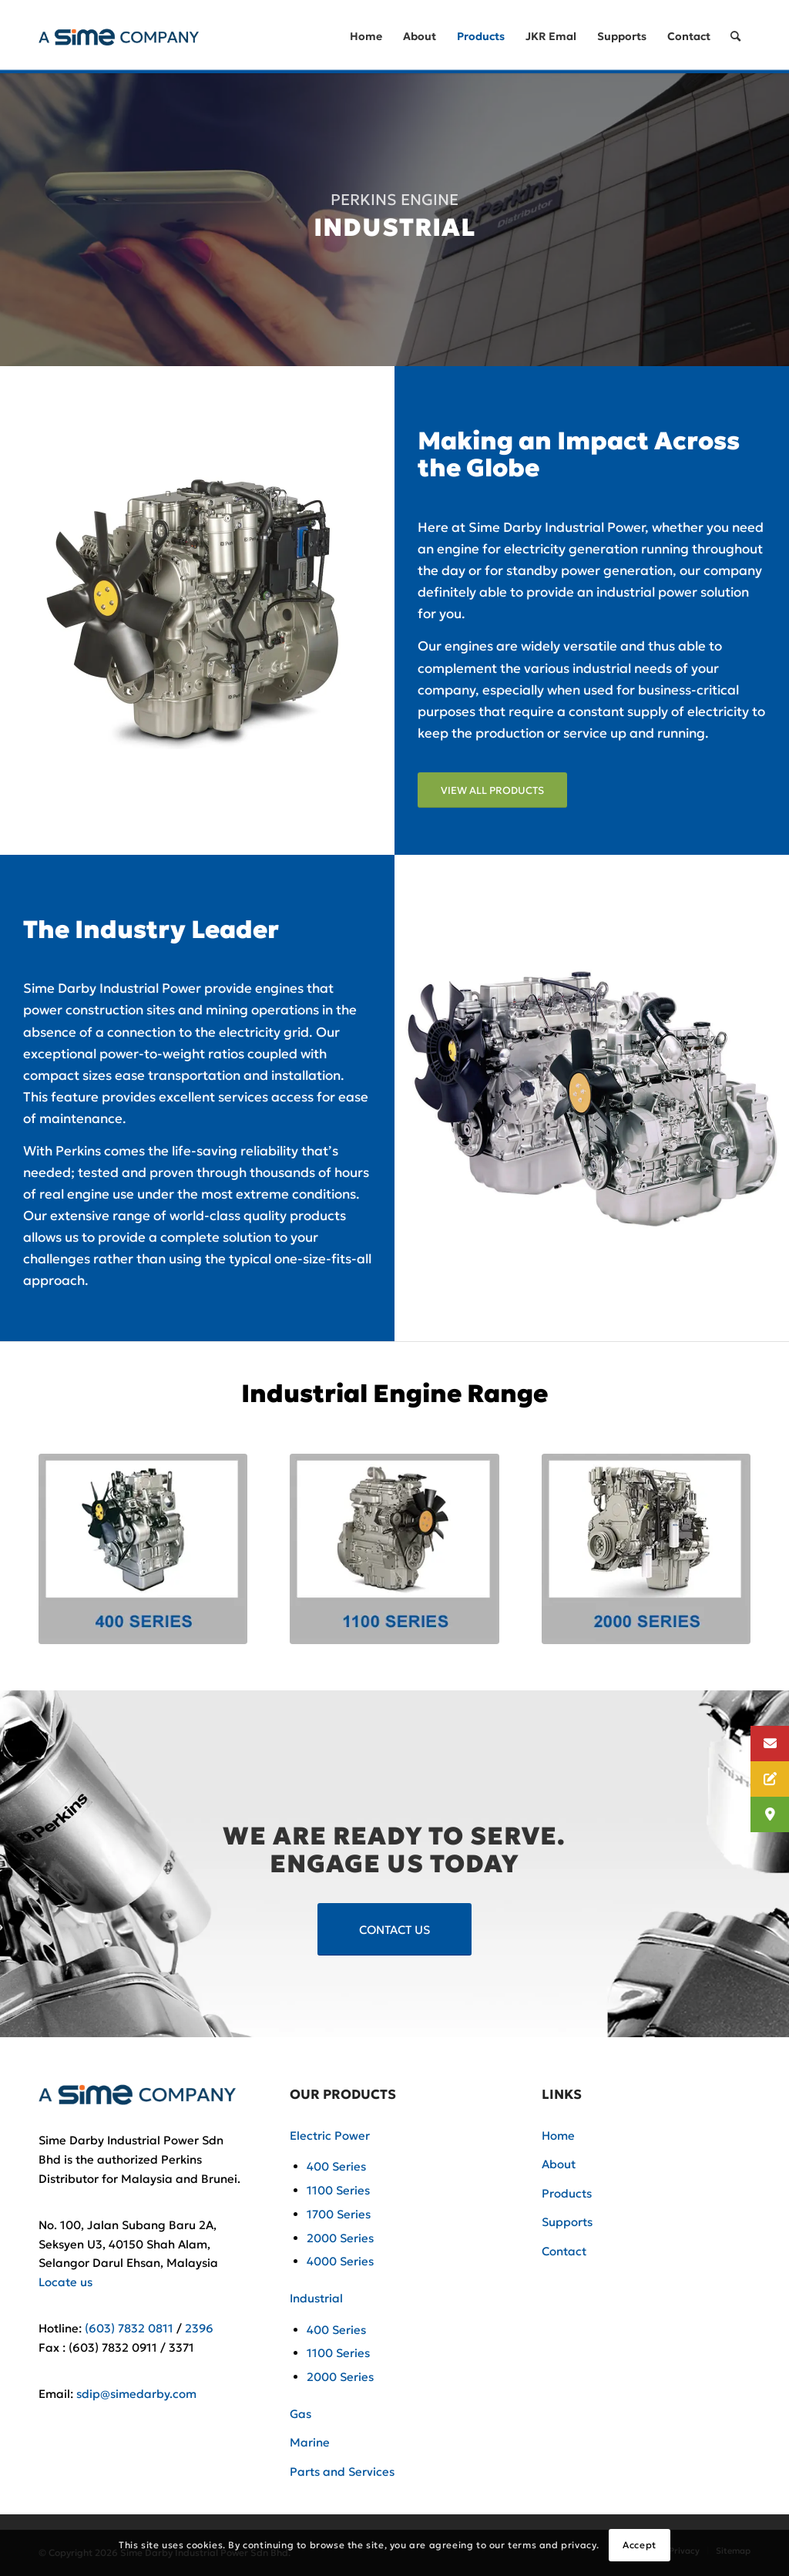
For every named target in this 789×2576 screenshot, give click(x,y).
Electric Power (330, 2135)
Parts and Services (342, 2471)
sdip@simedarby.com (136, 2393)
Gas (300, 2413)
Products (567, 2193)
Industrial (316, 2298)
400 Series (336, 2166)
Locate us (65, 2282)
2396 (199, 2328)
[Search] (735, 36)
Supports (567, 2221)
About (559, 2164)
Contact (564, 2251)
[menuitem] (366, 36)
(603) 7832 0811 (129, 2328)
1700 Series (339, 2214)
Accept (639, 2545)
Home (558, 2135)
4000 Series (340, 2261)
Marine (310, 2442)
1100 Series (338, 2190)
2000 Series (340, 2238)
